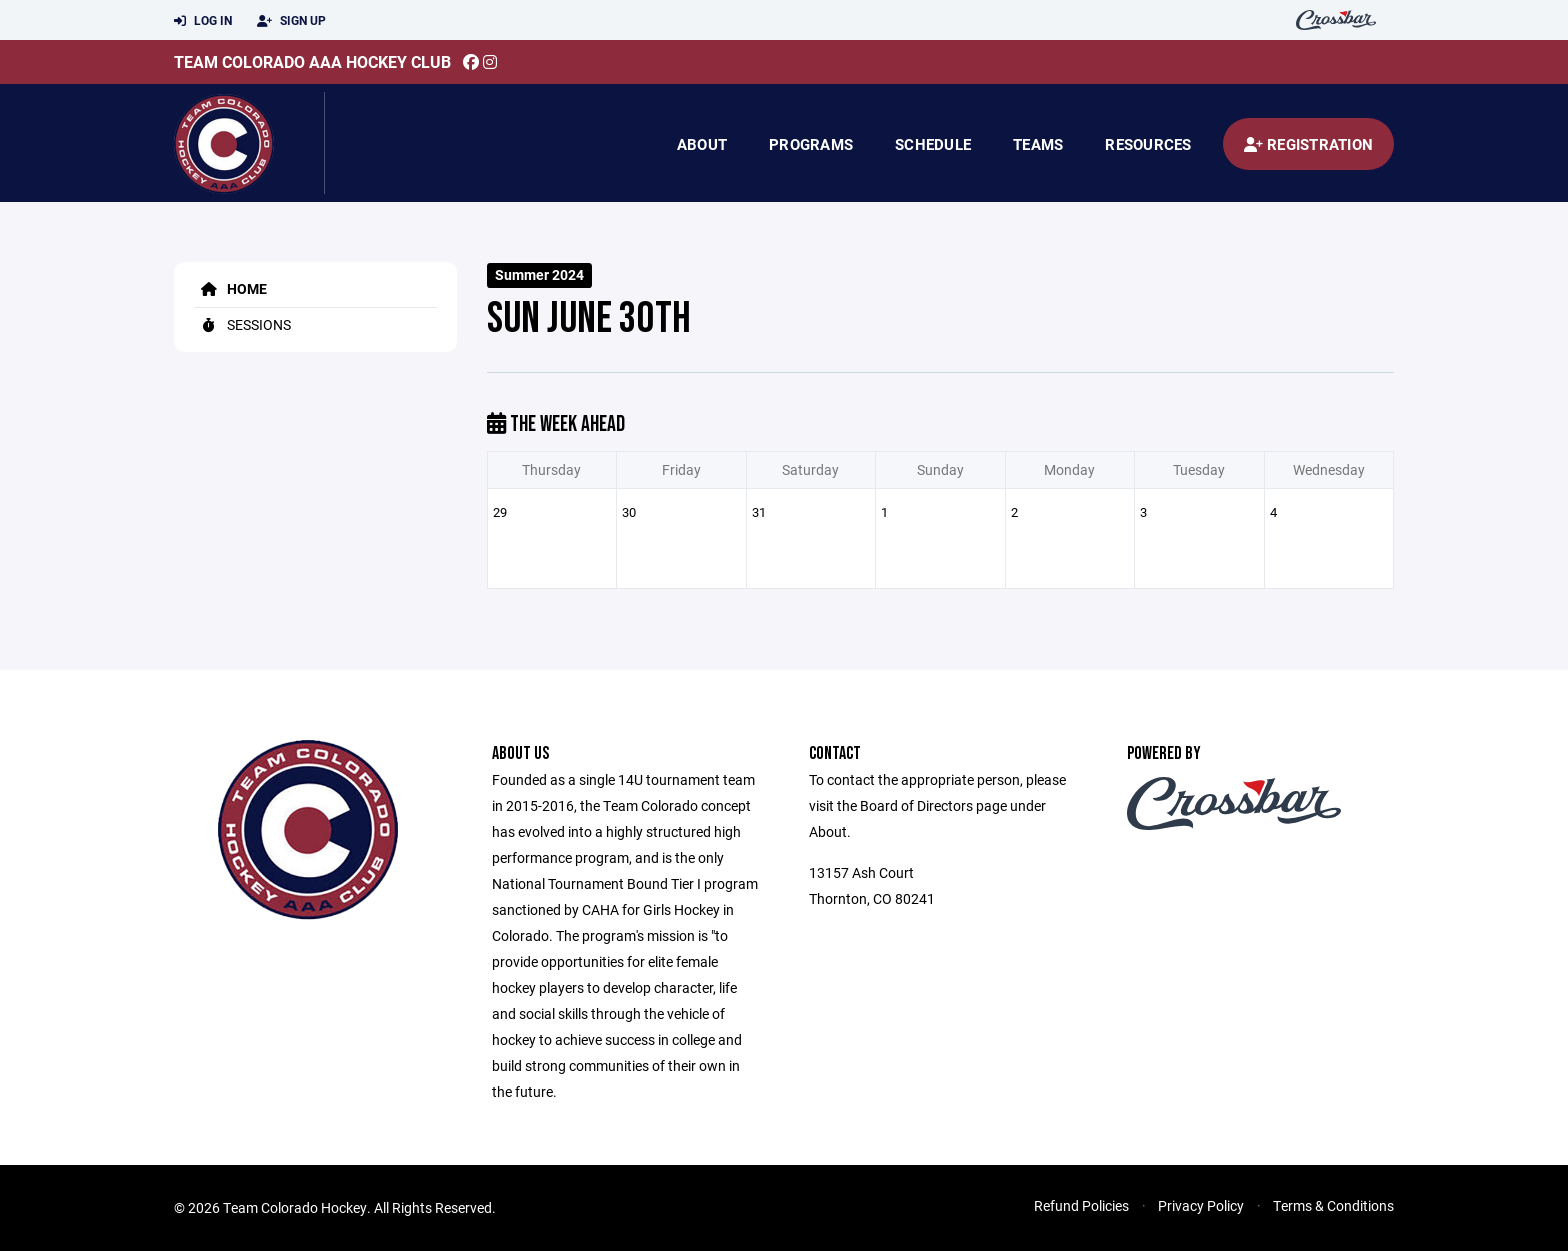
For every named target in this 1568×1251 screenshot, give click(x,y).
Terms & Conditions (1333, 1205)
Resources (1148, 144)
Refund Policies (1081, 1205)
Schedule (933, 144)
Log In (203, 21)
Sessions (242, 324)
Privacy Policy (1201, 1205)
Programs (811, 144)
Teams (1038, 144)
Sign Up (291, 21)
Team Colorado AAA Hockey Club (312, 61)
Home (230, 288)
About (702, 144)
